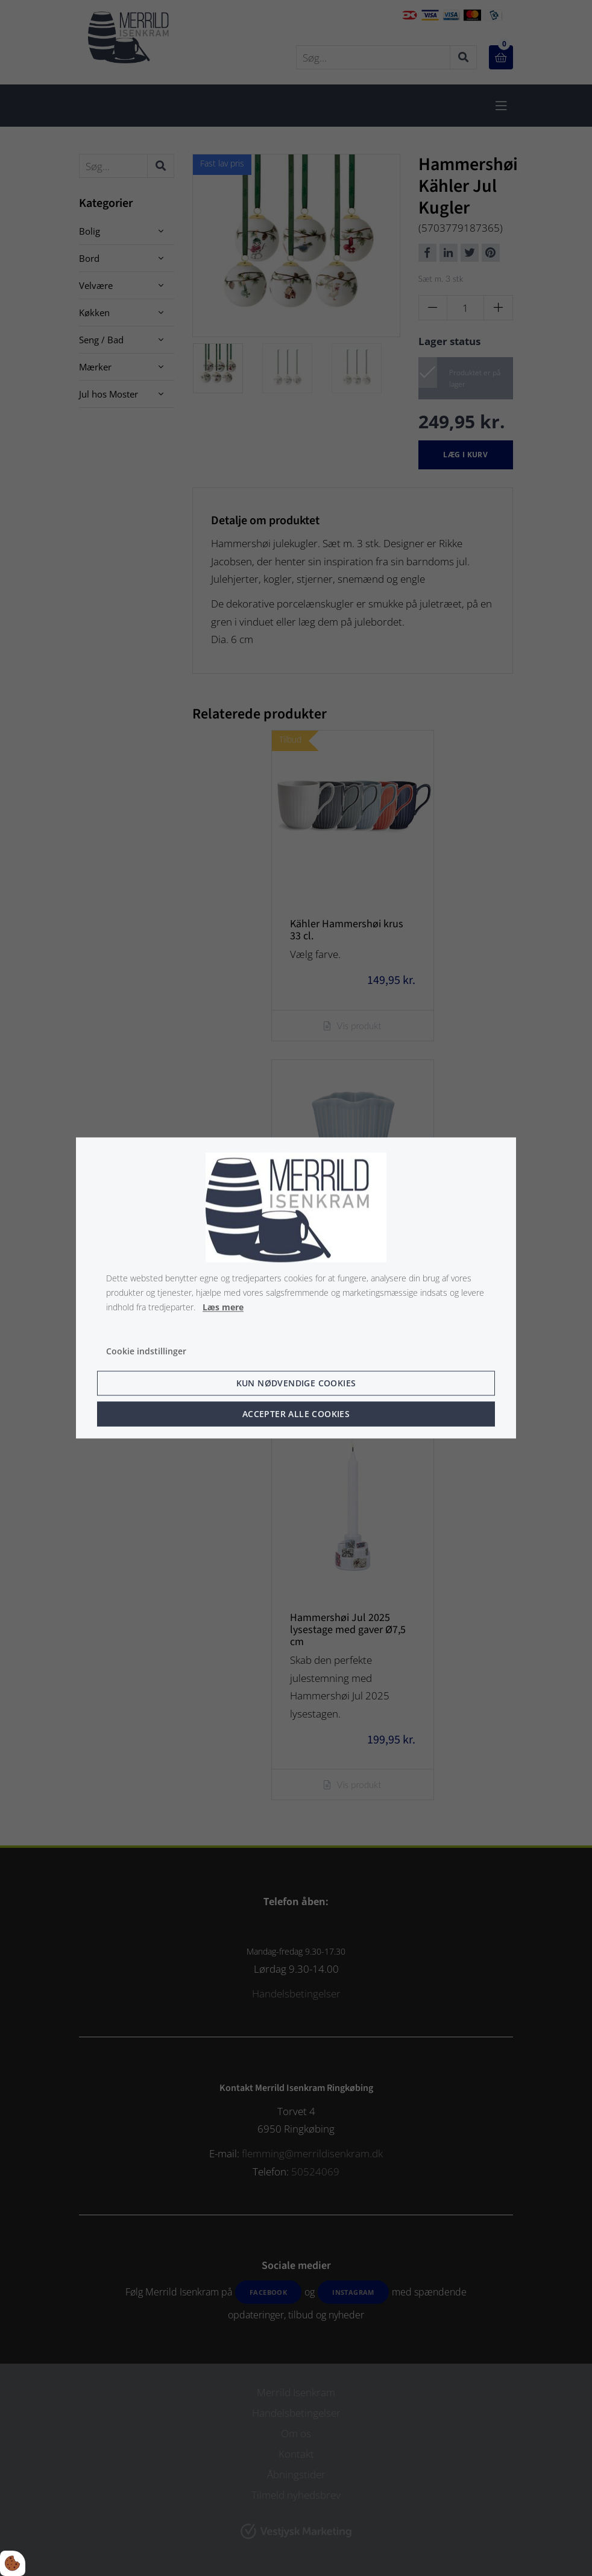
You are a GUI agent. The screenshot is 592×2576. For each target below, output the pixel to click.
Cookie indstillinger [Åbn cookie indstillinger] (146, 1351)
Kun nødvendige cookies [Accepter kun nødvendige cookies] (296, 1383)
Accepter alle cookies (296, 1414)
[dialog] (296, 1287)
